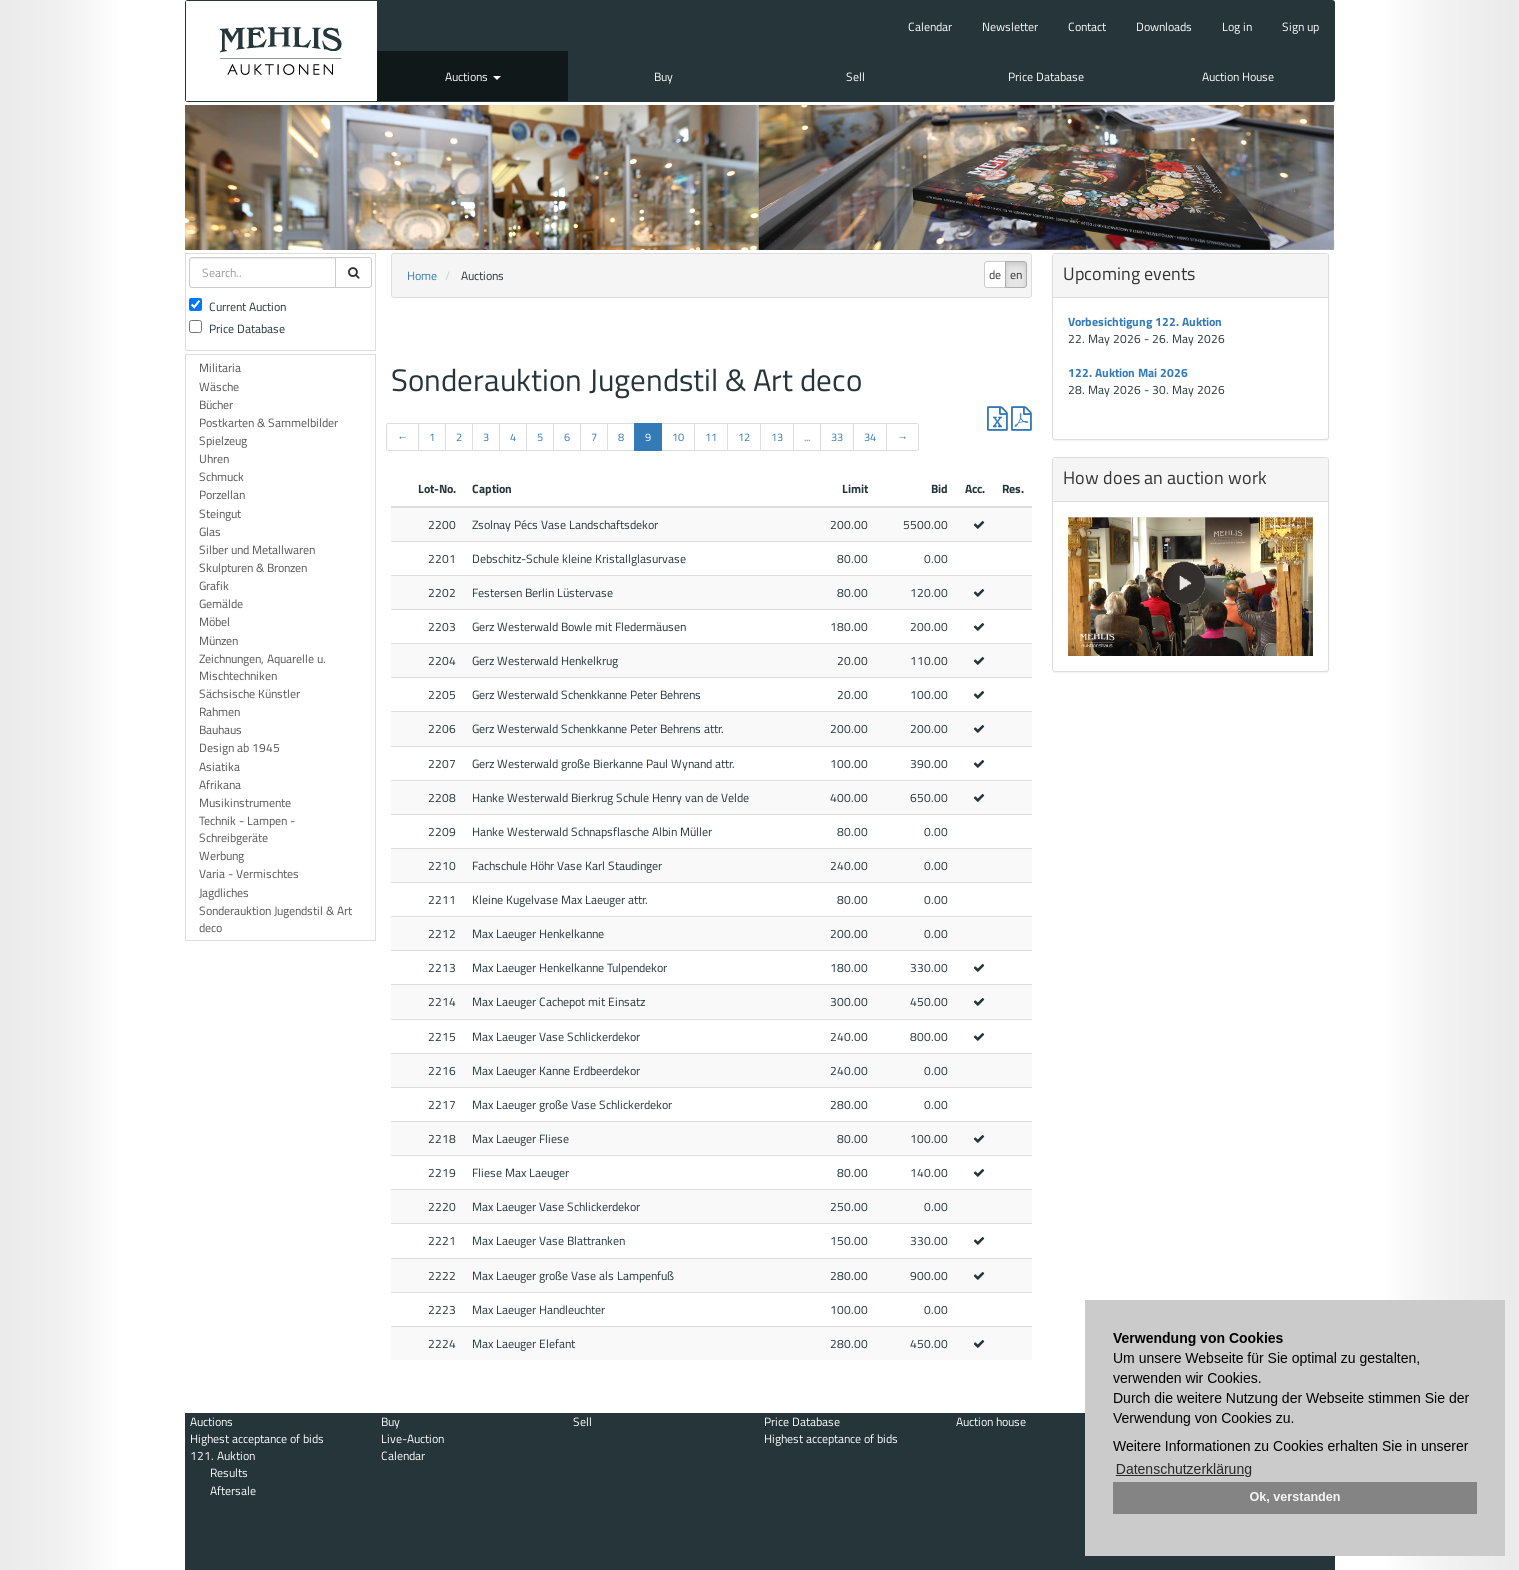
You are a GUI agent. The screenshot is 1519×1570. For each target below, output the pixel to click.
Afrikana (220, 784)
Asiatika (219, 766)
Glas (210, 531)
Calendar (930, 26)
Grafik (214, 585)
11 (711, 437)
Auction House (1238, 76)
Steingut (220, 513)
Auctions (473, 76)
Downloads (1164, 26)
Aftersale (233, 1490)
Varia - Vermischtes (249, 873)
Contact (1087, 26)
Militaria (220, 367)
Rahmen (219, 711)
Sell (855, 76)
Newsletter (1010, 26)
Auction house (991, 1421)
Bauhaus (220, 729)
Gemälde (221, 603)
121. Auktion (222, 1455)
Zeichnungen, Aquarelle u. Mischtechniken (262, 667)
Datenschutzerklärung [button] (1184, 1469)
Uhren (214, 458)
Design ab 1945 (239, 747)
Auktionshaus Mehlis (281, 51)
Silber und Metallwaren (257, 549)
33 (837, 437)
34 (870, 437)
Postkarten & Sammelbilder (268, 422)
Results (229, 1472)
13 (777, 437)
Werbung (221, 855)
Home (422, 275)
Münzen (218, 640)
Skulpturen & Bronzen (253, 567)
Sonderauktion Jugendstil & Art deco (275, 919)
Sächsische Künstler (249, 693)
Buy (663, 76)
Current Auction (237, 306)
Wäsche (219, 386)
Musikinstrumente (245, 802)
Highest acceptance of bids (257, 1438)
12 (744, 437)
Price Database (1046, 76)
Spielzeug (223, 440)
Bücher (216, 404)
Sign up (1300, 26)
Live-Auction (412, 1438)
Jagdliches (224, 892)
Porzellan (222, 494)
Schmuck (221, 476)
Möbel (214, 621)
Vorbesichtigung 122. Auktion (1145, 321)
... (807, 437)
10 (678, 437)
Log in (1237, 26)
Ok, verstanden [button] (1295, 1497)
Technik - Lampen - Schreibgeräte (247, 829)
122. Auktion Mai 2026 (1128, 372)
